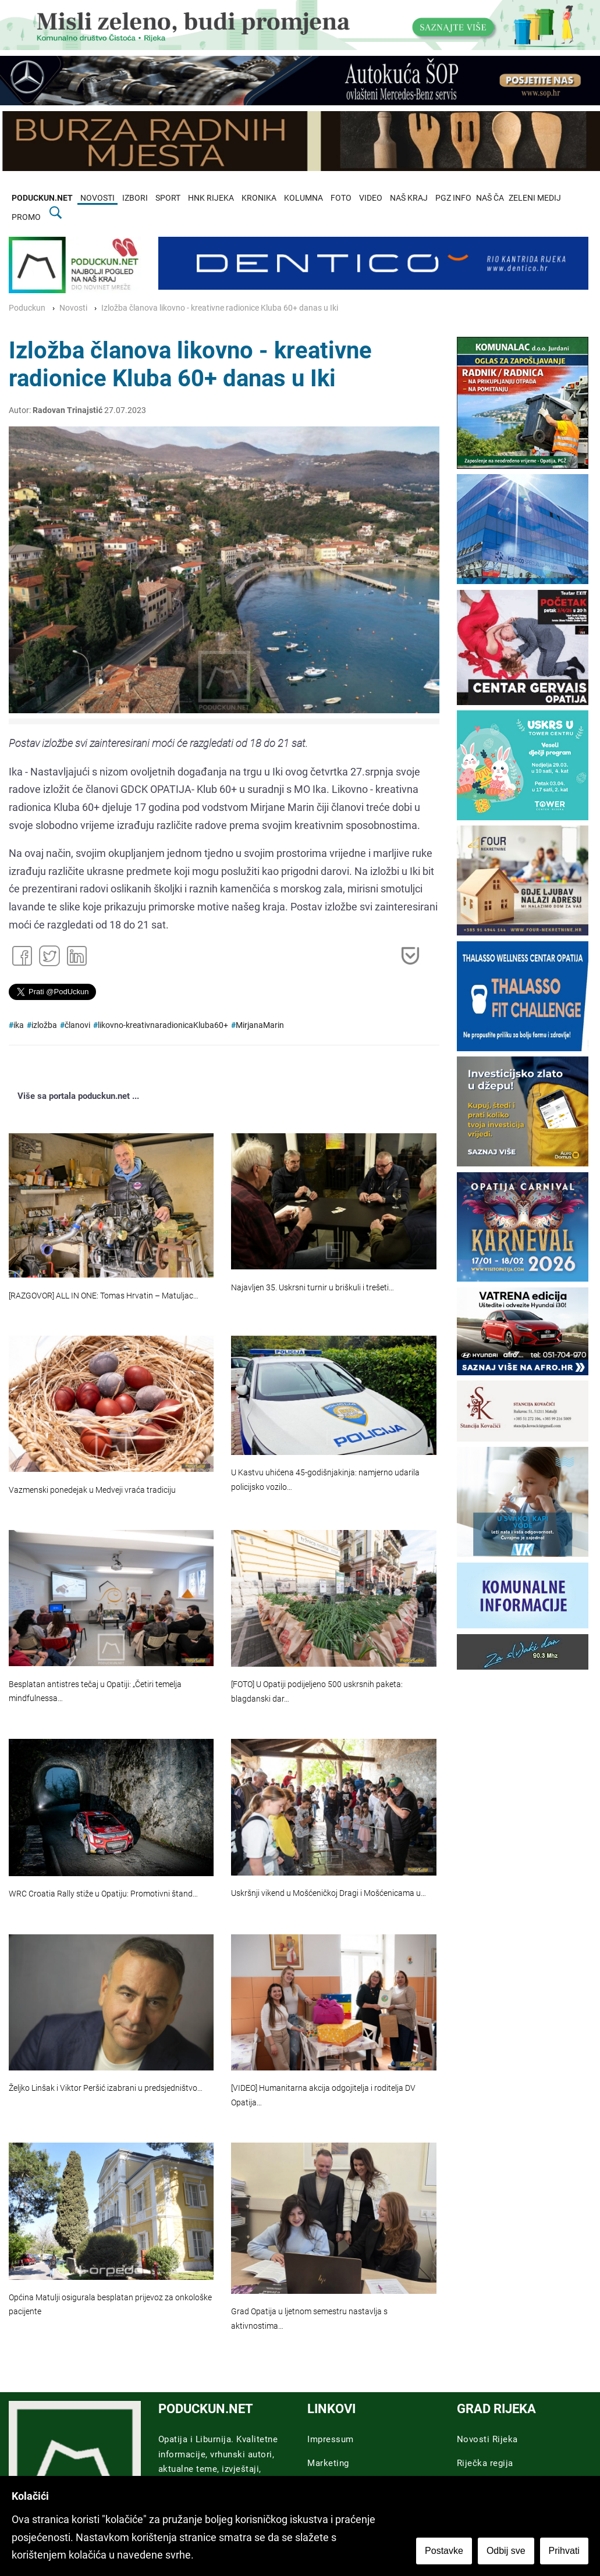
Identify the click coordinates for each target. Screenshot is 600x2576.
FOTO (341, 198)
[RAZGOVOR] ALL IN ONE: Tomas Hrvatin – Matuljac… (103, 1296)
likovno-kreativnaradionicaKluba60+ (163, 1025)
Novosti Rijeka (487, 2439)
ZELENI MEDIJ (535, 198)
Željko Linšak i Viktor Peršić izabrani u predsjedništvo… (106, 2088)
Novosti (73, 308)
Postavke (444, 2551)
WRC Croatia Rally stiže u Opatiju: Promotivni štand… (103, 1894)
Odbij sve (506, 2551)
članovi (77, 1025)
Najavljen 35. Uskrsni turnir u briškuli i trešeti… (312, 1288)
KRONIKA (259, 198)
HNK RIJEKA (211, 198)
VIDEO (370, 198)
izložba (44, 1025)
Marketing (328, 2463)
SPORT (167, 198)
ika (18, 1025)
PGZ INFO (453, 198)
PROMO (26, 217)
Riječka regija (485, 2463)
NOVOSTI (97, 198)
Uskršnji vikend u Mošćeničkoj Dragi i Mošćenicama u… (328, 1893)
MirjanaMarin (260, 1025)
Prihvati (564, 2551)
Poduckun (27, 308)
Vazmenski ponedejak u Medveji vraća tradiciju (92, 1490)
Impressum (330, 2439)
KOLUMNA (303, 198)
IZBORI (135, 198)
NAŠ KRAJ (409, 198)
